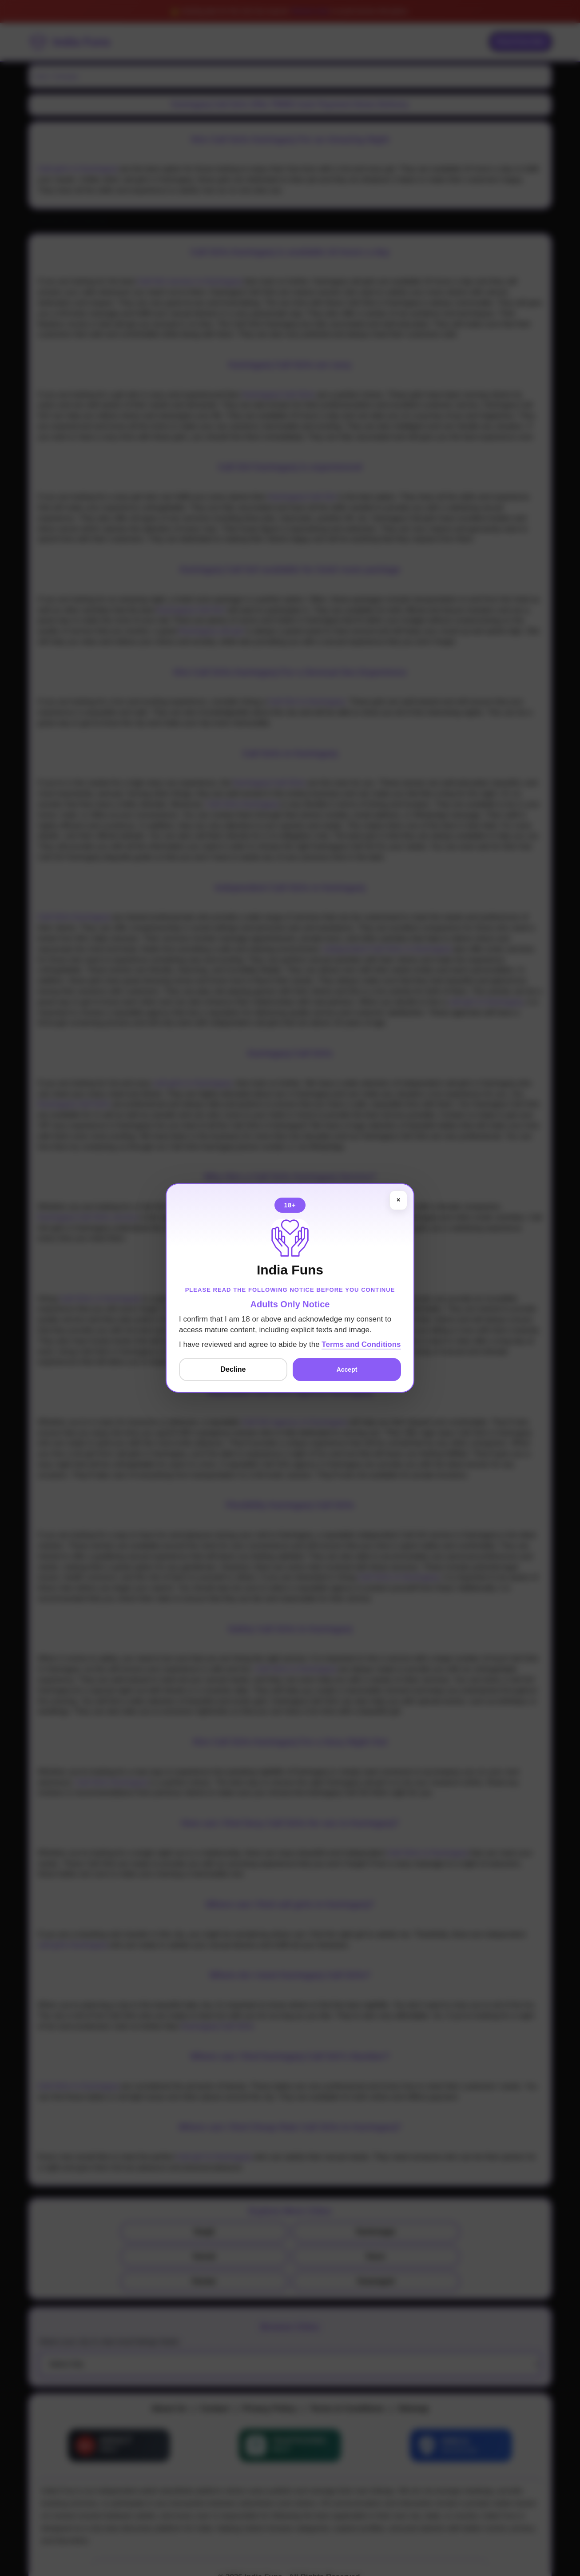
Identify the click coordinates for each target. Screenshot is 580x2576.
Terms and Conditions (361, 1344)
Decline (233, 1369)
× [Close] (398, 1199)
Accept (347, 1369)
